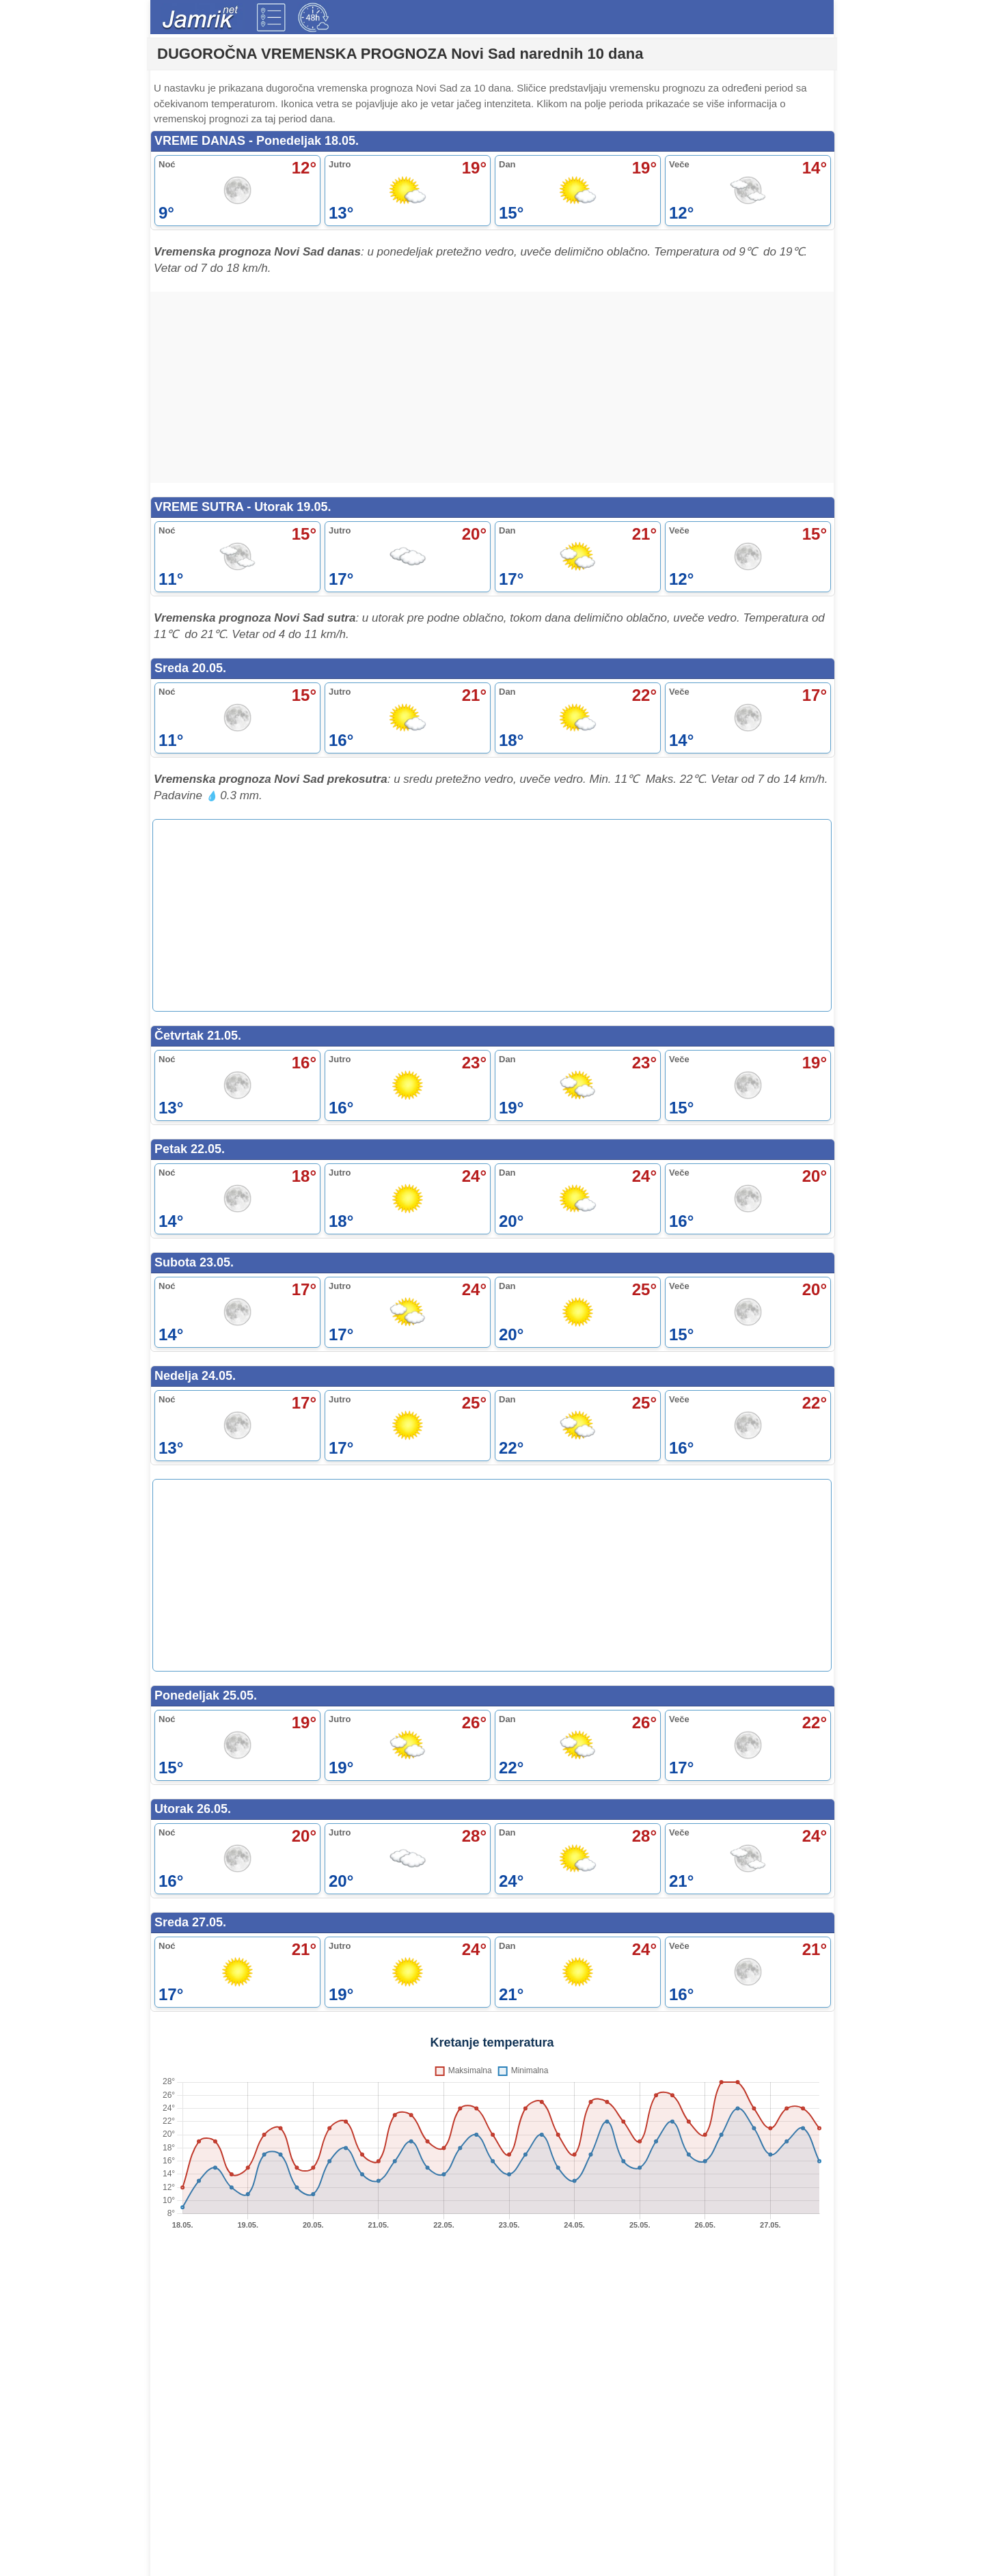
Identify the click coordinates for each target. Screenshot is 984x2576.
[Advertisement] (492, 388)
